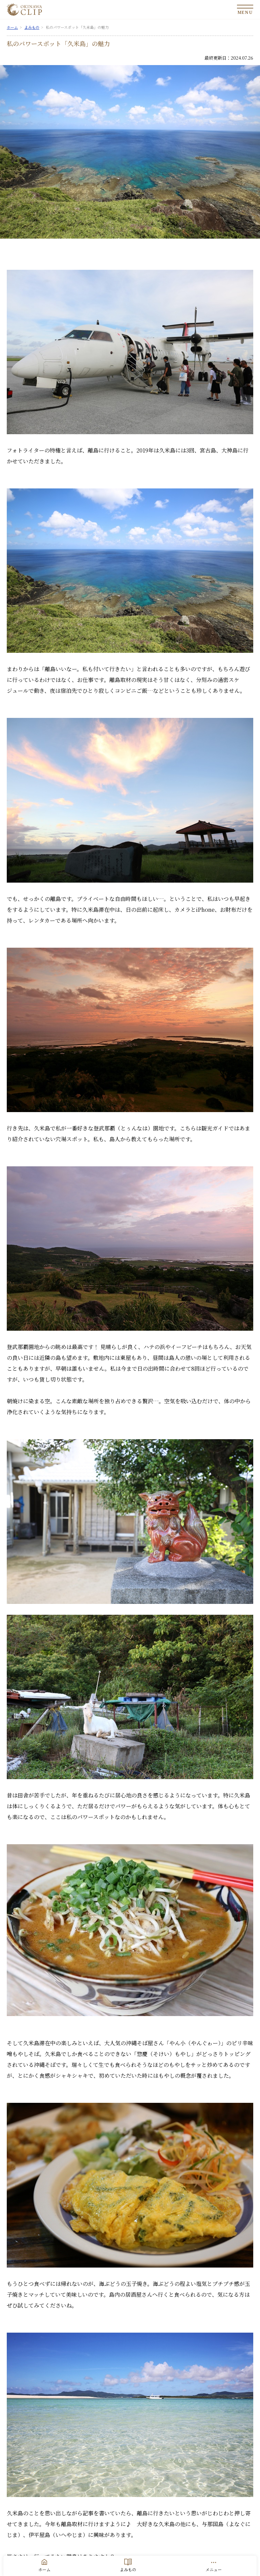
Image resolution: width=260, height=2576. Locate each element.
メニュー (213, 2569)
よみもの (128, 2569)
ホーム (44, 2569)
